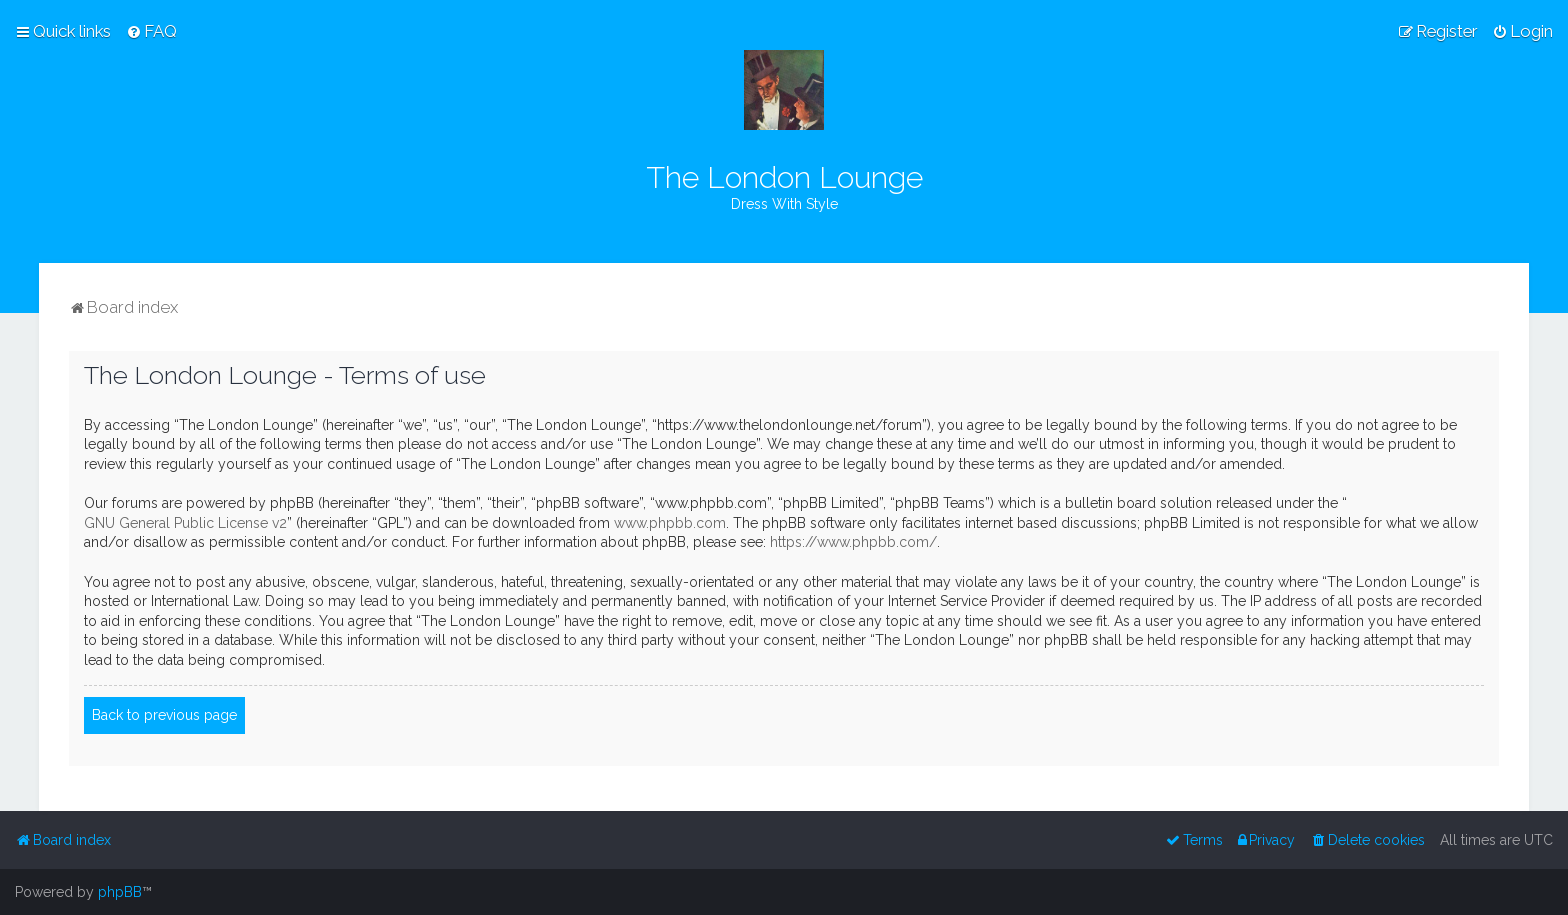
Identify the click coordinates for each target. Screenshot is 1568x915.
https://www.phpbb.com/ (853, 542)
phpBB (120, 892)
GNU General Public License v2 (185, 523)
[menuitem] (151, 31)
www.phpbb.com (670, 523)
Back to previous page (164, 715)
